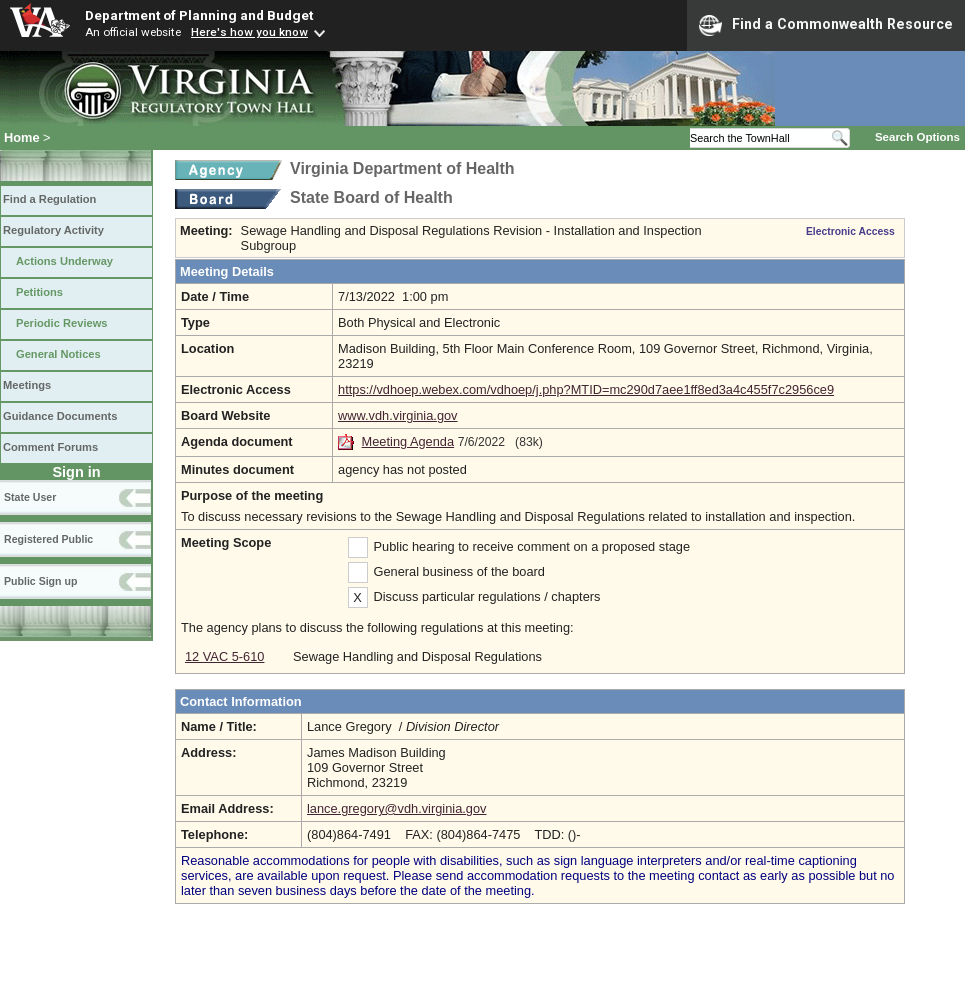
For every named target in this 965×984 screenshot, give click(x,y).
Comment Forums (50, 447)
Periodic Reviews (62, 323)
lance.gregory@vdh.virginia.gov (396, 808)
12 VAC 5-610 (224, 656)
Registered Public (48, 539)
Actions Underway (64, 261)
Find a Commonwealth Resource (826, 25)
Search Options (917, 137)
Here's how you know (249, 32)
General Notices (58, 354)
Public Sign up (40, 581)
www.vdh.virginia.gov (398, 415)
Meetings (27, 385)
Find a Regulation (49, 199)
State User (30, 497)
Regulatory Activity (53, 230)
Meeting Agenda (408, 441)
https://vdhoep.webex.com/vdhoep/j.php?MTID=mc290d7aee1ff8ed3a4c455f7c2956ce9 (586, 389)
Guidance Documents (60, 416)
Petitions (39, 292)
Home (22, 137)
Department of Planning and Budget (199, 15)
